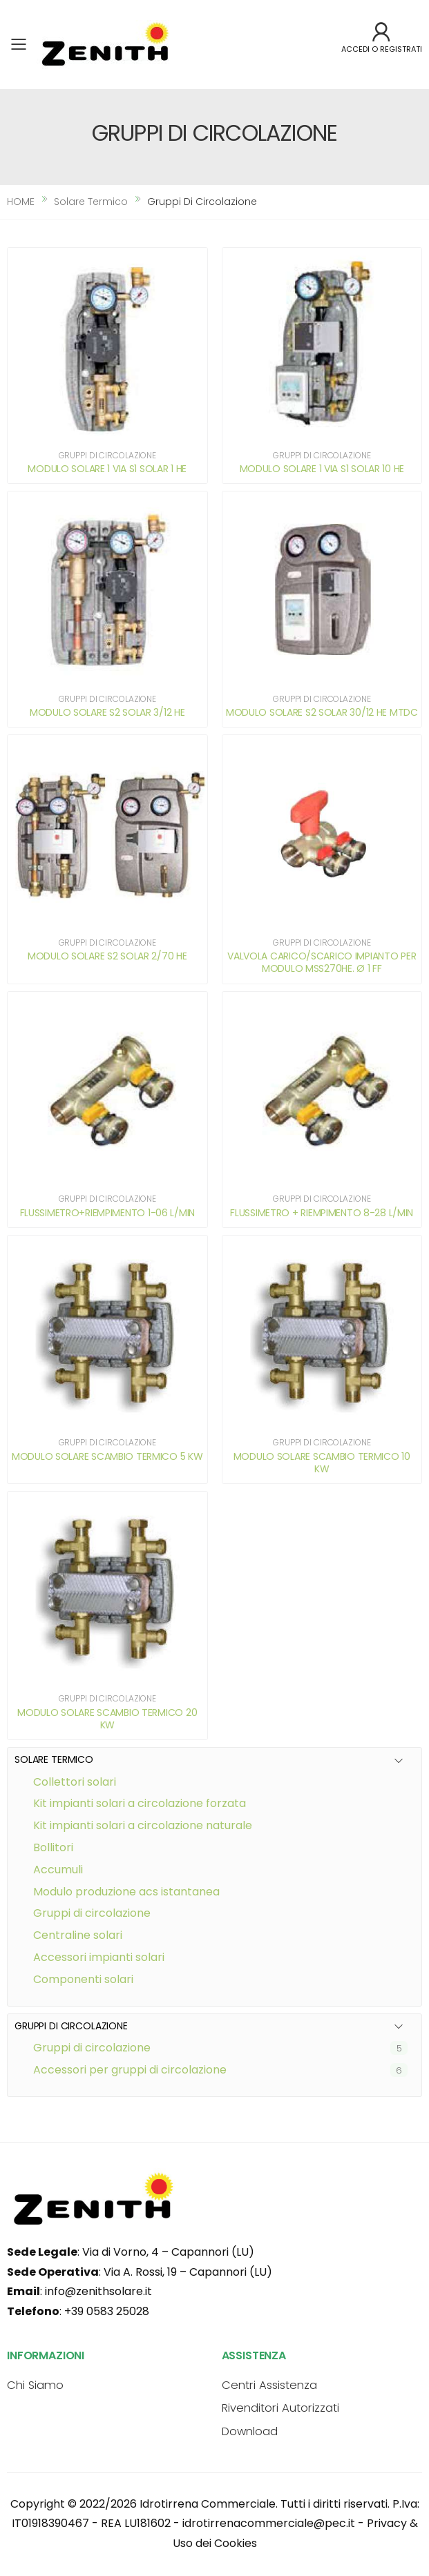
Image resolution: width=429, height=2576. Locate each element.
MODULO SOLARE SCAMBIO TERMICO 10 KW (321, 1463)
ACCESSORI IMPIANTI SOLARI (98, 1957)
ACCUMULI (58, 1869)
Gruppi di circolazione (92, 2048)
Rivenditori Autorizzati (280, 2408)
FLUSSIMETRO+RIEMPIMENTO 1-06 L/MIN (107, 1213)
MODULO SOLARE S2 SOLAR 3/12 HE (107, 712)
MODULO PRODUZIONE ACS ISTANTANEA (126, 1892)
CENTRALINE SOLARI (77, 1935)
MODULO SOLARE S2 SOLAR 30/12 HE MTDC (322, 712)
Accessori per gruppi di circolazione (130, 2070)
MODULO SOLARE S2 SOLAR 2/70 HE (107, 956)
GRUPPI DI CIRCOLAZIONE (92, 1913)
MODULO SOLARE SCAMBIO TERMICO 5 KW (107, 1456)
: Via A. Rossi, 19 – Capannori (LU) (139, 2272)
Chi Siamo (35, 2385)
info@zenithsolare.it (98, 2291)
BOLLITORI (53, 1847)
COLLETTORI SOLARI (74, 1782)
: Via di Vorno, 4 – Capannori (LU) (130, 2252)
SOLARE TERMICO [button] (54, 1760)
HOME (21, 201)
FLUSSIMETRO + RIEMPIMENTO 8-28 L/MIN (321, 1213)
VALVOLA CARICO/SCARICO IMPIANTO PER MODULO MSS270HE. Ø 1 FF (321, 962)
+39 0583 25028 (106, 2311)
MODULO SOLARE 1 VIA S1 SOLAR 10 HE (322, 469)
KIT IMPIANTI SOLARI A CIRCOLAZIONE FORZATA (139, 1803)
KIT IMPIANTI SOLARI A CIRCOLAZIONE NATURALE (142, 1825)
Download (250, 2431)
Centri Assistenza (269, 2385)
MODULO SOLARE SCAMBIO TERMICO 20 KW (107, 1719)
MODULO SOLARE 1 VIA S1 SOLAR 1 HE (107, 469)
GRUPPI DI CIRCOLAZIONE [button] (71, 2026)
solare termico (91, 201)
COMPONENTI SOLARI (83, 1979)
